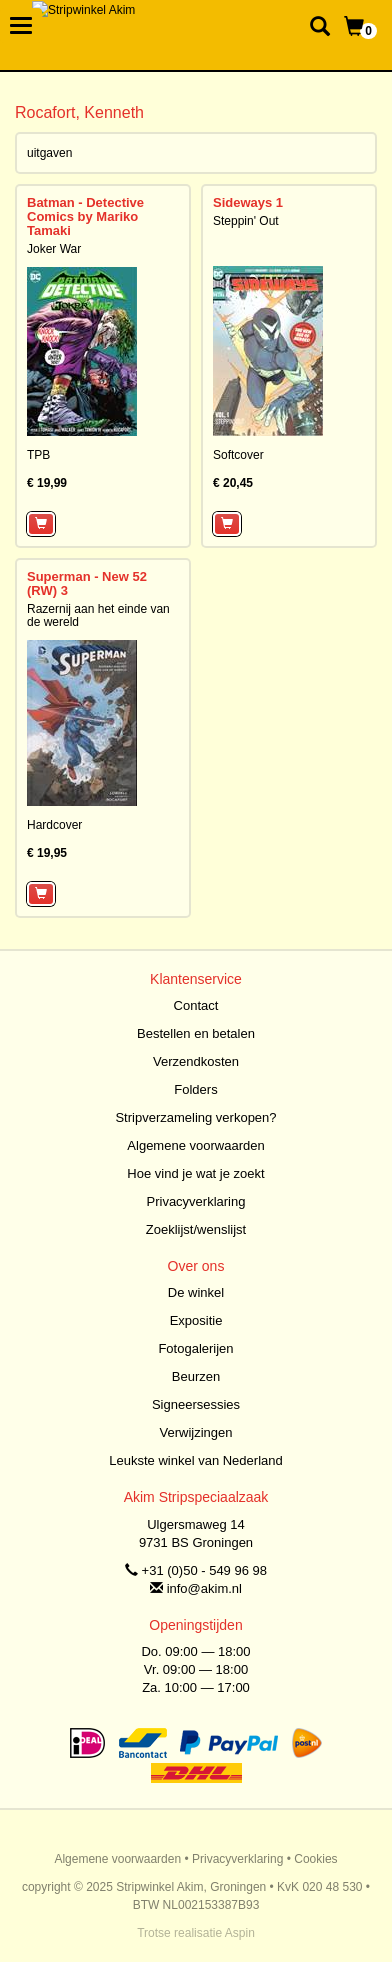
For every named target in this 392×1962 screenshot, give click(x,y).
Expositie (196, 1320)
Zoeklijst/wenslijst (196, 1229)
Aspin (240, 1933)
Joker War (54, 249)
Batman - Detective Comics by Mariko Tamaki (85, 217)
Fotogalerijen (195, 1348)
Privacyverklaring (196, 1201)
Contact (196, 1005)
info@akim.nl (204, 1588)
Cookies (315, 1859)
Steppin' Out (246, 221)
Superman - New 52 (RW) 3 (87, 583)
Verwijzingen (196, 1432)
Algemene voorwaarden (195, 1145)
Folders (195, 1089)
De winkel (196, 1292)
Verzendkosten (196, 1061)
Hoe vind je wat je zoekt (195, 1173)
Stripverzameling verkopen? (195, 1117)
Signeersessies (196, 1404)
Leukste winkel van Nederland (195, 1460)
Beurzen (196, 1376)
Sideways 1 (248, 202)
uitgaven (49, 153)
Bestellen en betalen (196, 1033)
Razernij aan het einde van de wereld (98, 615)
